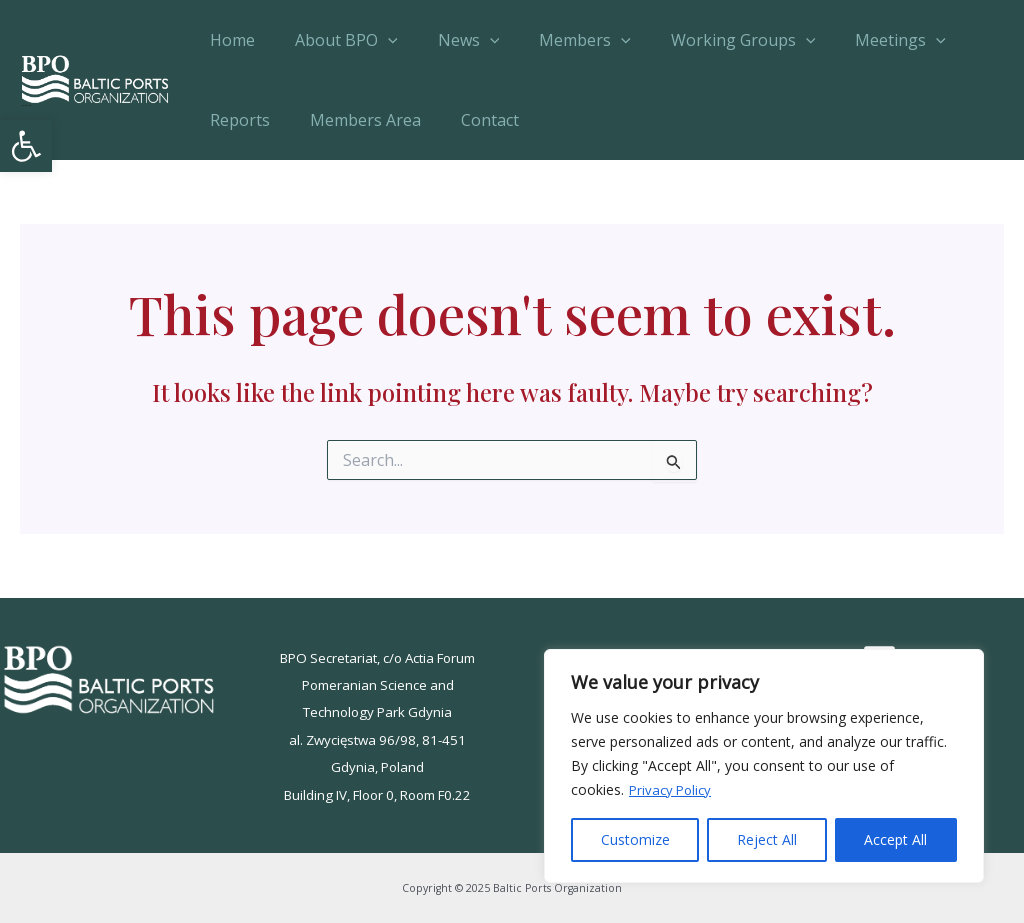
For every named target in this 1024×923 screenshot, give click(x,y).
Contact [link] (470, 120)
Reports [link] (236, 120)
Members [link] (557, 40)
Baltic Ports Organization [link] (26, 105)
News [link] (449, 40)
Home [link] (228, 40)
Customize (635, 839)
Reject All (767, 839)
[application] (376, 40)
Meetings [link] (856, 40)
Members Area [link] (353, 120)
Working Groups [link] (707, 40)
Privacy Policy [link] (673, 789)
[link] (26, 146)
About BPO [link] (334, 40)
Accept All (895, 839)
